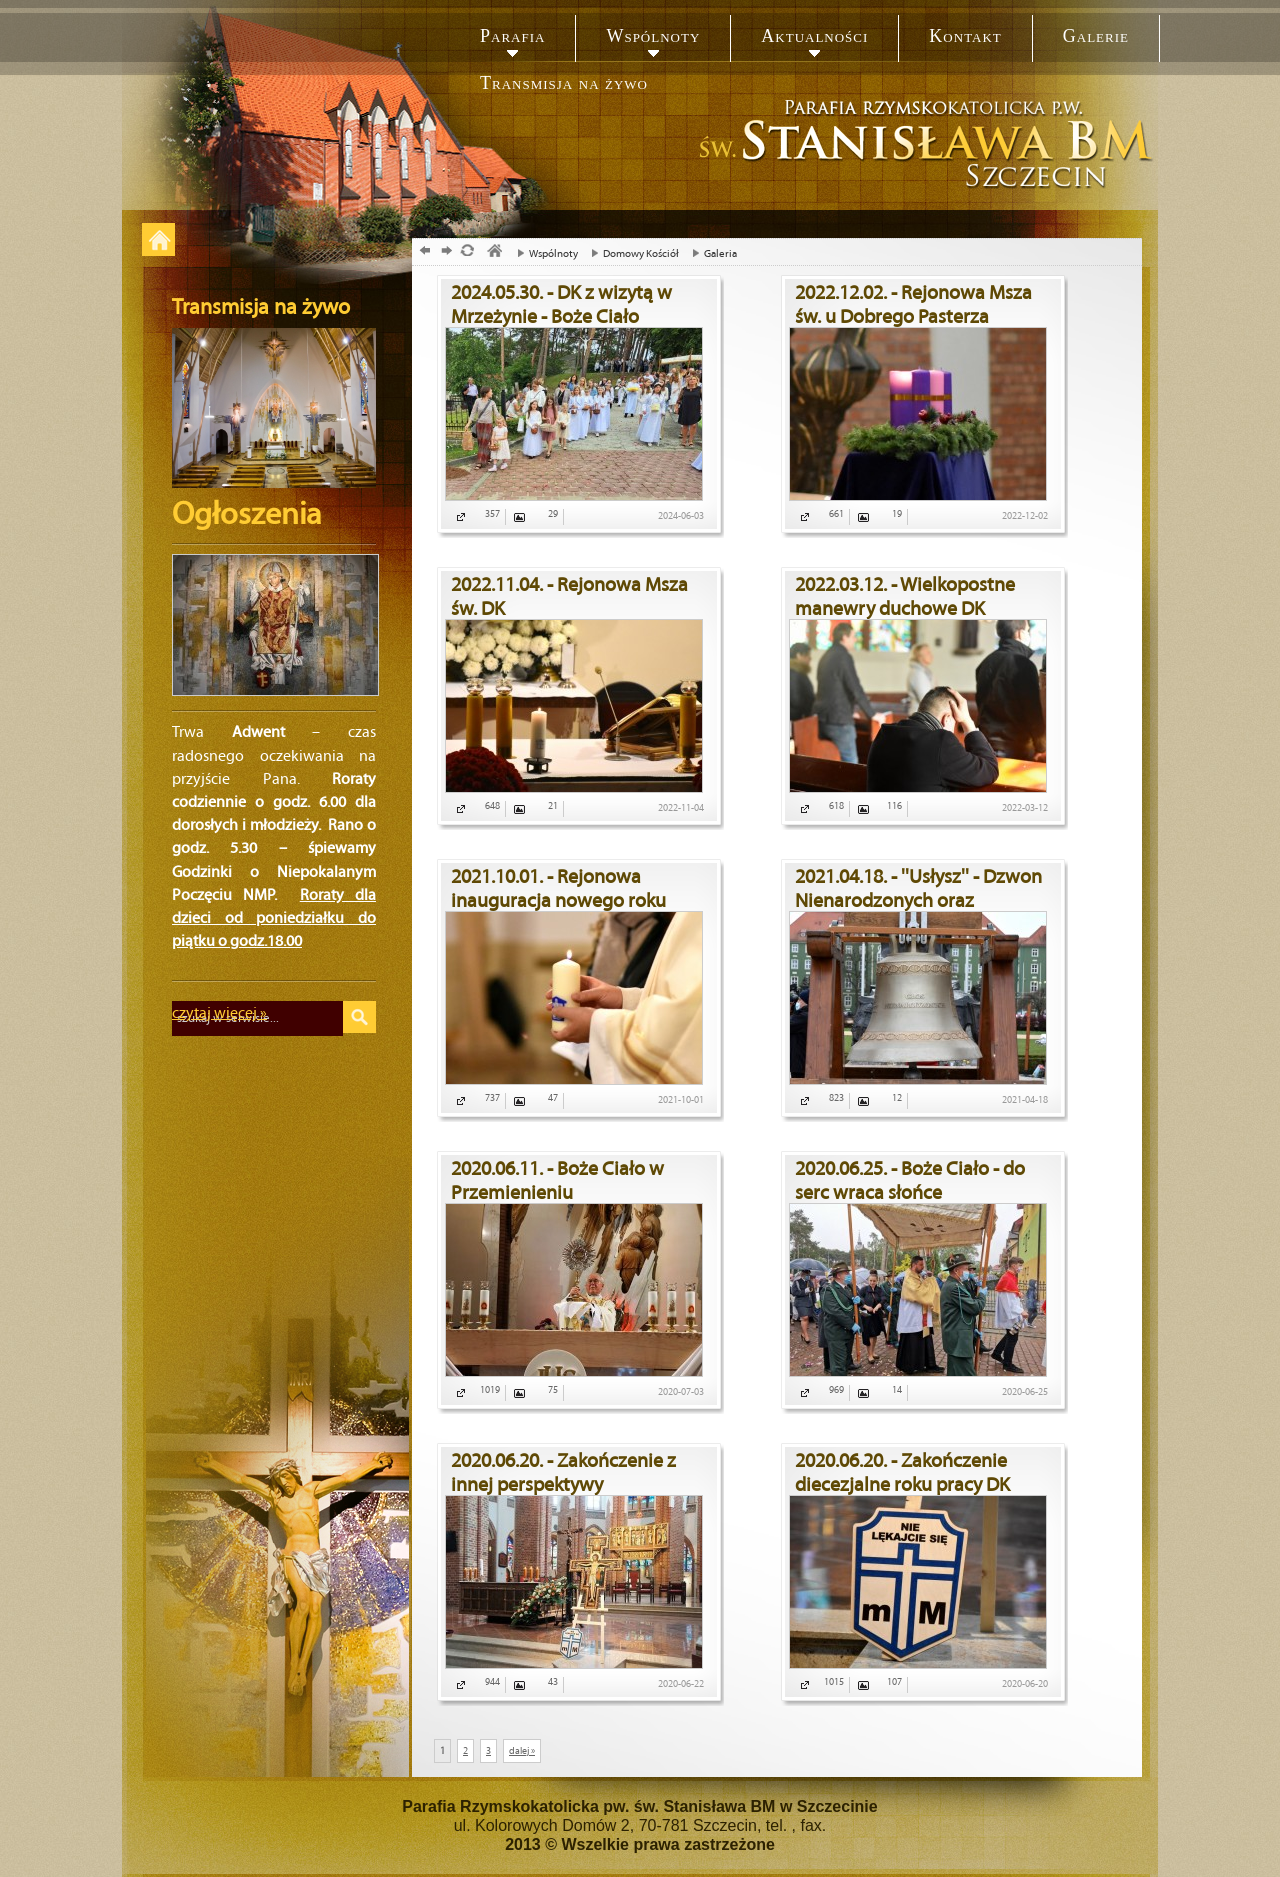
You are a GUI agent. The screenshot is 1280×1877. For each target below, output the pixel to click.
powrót (422, 252)
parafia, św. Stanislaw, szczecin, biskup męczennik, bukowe (493, 252)
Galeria (709, 253)
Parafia (512, 36)
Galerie (1096, 36)
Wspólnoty (653, 36)
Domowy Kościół (630, 253)
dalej (444, 252)
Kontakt (965, 36)
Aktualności (814, 36)
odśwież (466, 252)
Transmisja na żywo (564, 83)
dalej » (522, 1751)
